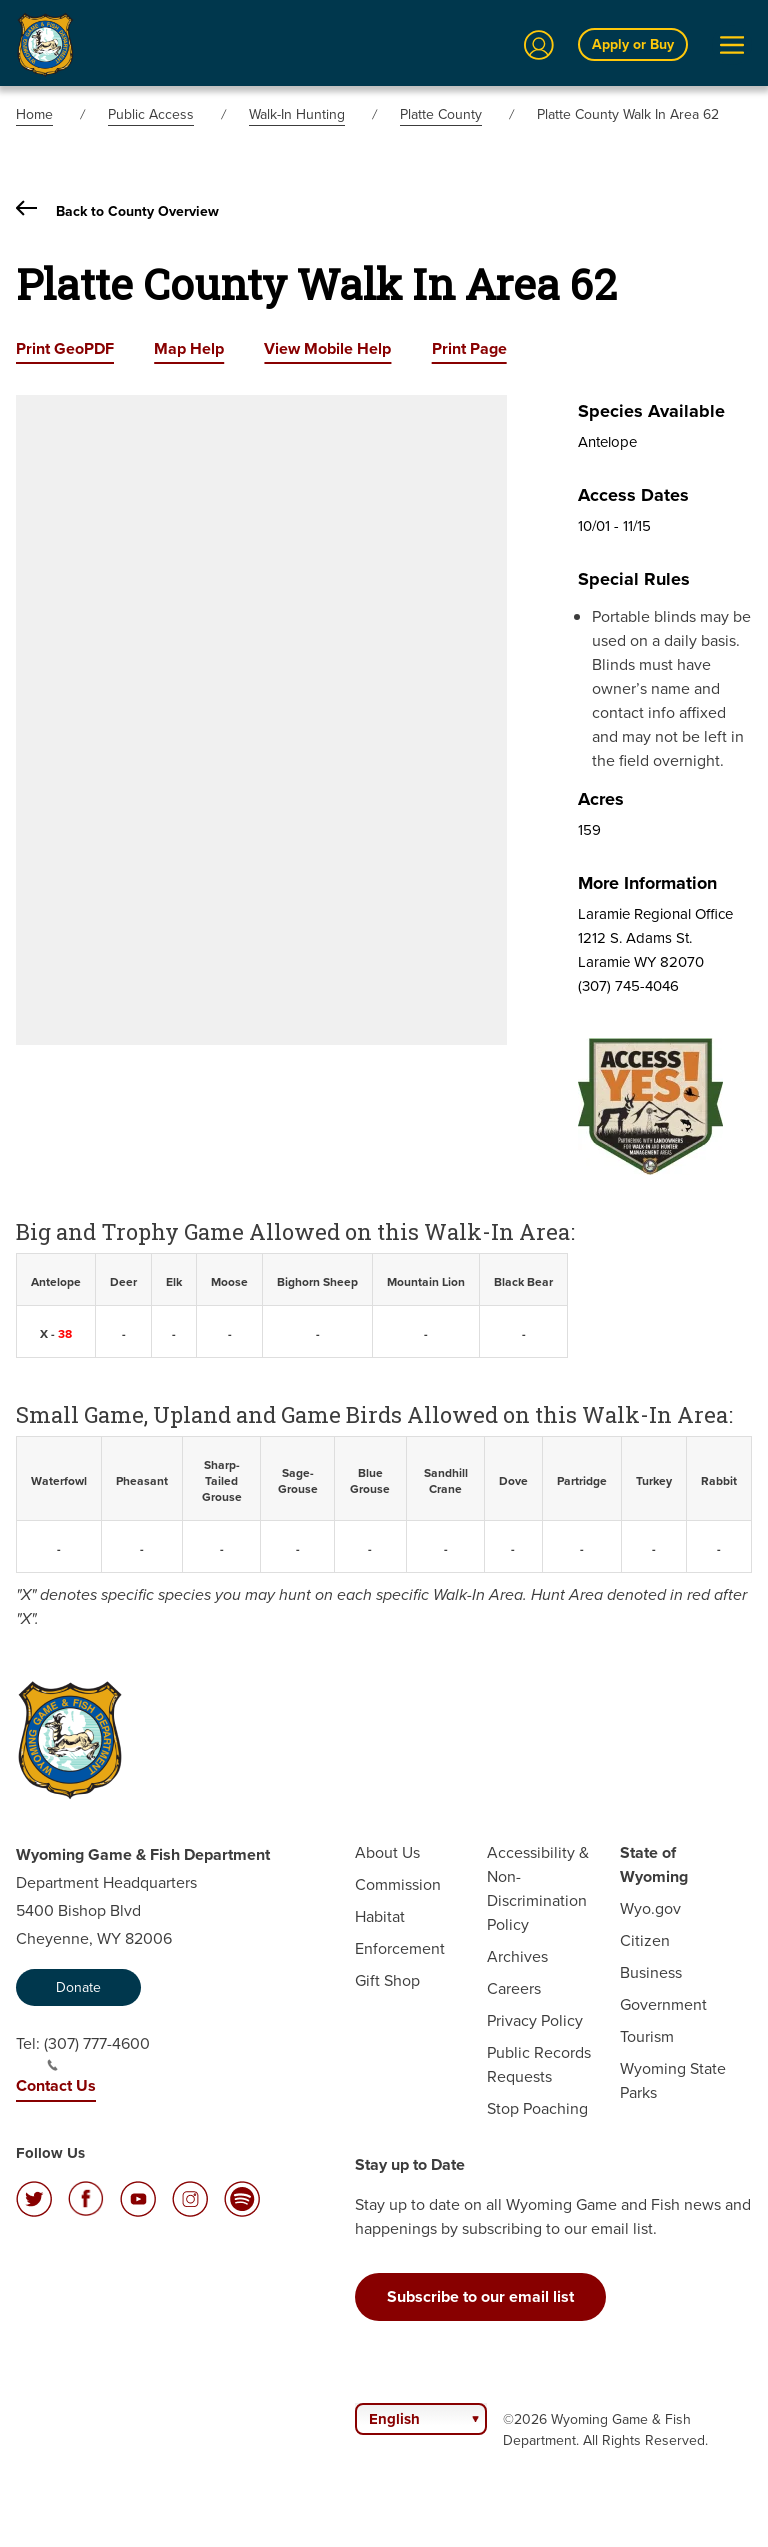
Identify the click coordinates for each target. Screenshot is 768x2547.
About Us (387, 1852)
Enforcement (400, 1948)
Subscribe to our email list (480, 2296)
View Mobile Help (327, 348)
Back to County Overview (117, 211)
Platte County (441, 114)
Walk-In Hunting (297, 114)
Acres (601, 799)
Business (651, 1972)
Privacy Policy (535, 2020)
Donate (78, 1987)
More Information (647, 883)
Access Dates (633, 495)
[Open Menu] (732, 45)
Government (663, 2004)
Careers (514, 1988)
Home (34, 114)
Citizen (645, 1940)
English (394, 2419)
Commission (398, 1884)
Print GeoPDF (65, 348)
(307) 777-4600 (97, 2052)
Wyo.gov (650, 1908)
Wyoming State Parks (673, 2080)
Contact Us (56, 2085)
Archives (517, 1956)
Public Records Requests (539, 2064)
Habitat (380, 1916)
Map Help (189, 348)
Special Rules (634, 579)
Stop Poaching (537, 2108)
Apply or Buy (633, 44)
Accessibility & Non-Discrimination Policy (538, 1888)
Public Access (151, 114)
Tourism (647, 2036)
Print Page (469, 348)
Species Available (651, 411)
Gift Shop (387, 1980)
